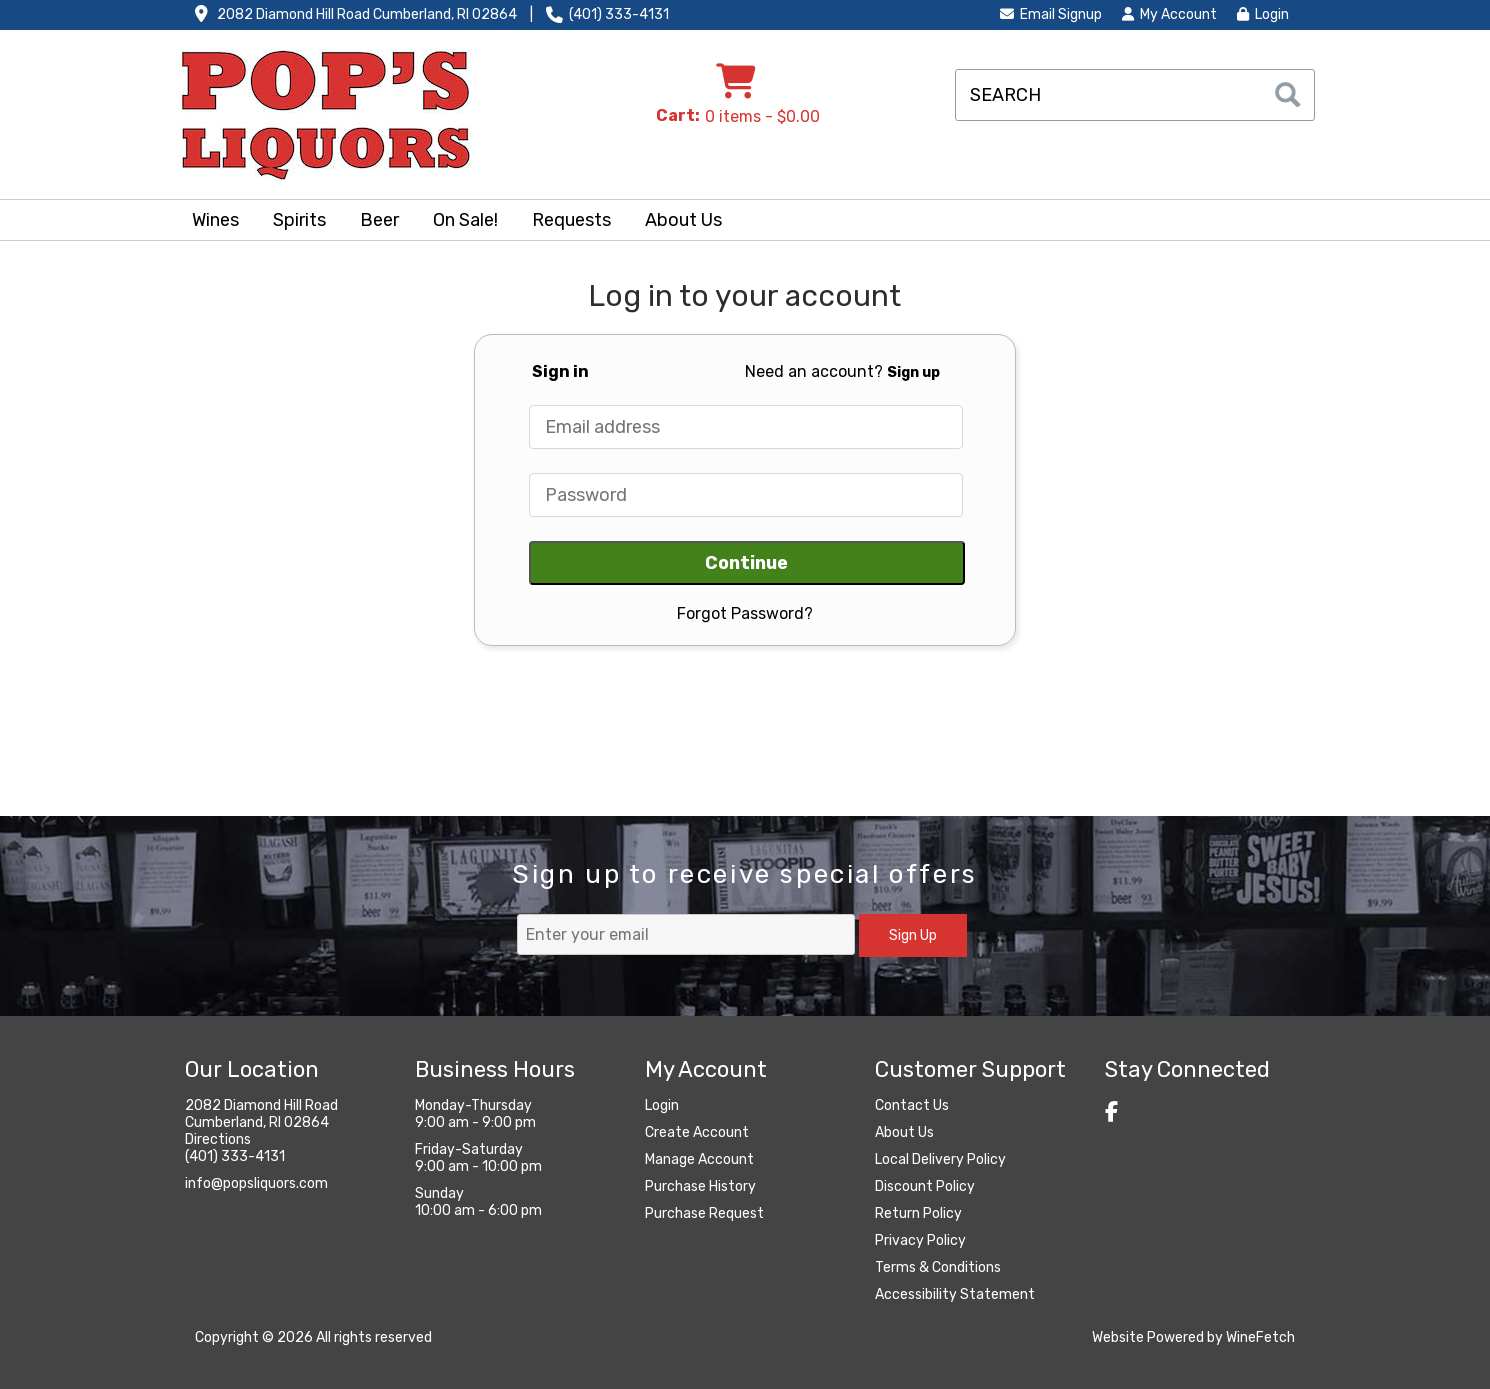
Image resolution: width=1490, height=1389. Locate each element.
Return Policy (918, 1213)
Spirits (293, 222)
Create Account (697, 1132)
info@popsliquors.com (256, 1183)
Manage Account (699, 1159)
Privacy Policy (920, 1240)
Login (1263, 14)
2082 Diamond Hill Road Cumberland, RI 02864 (367, 14)
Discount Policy (925, 1186)
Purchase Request (704, 1213)
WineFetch (1260, 1337)
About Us (677, 222)
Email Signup (1051, 14)
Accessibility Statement (955, 1294)
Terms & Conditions (938, 1267)
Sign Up (913, 935)
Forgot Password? (745, 613)
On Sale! (465, 220)
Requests (571, 220)
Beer (373, 222)
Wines (209, 222)
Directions (218, 1139)
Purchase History (700, 1186)
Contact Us (912, 1105)
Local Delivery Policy (940, 1159)
